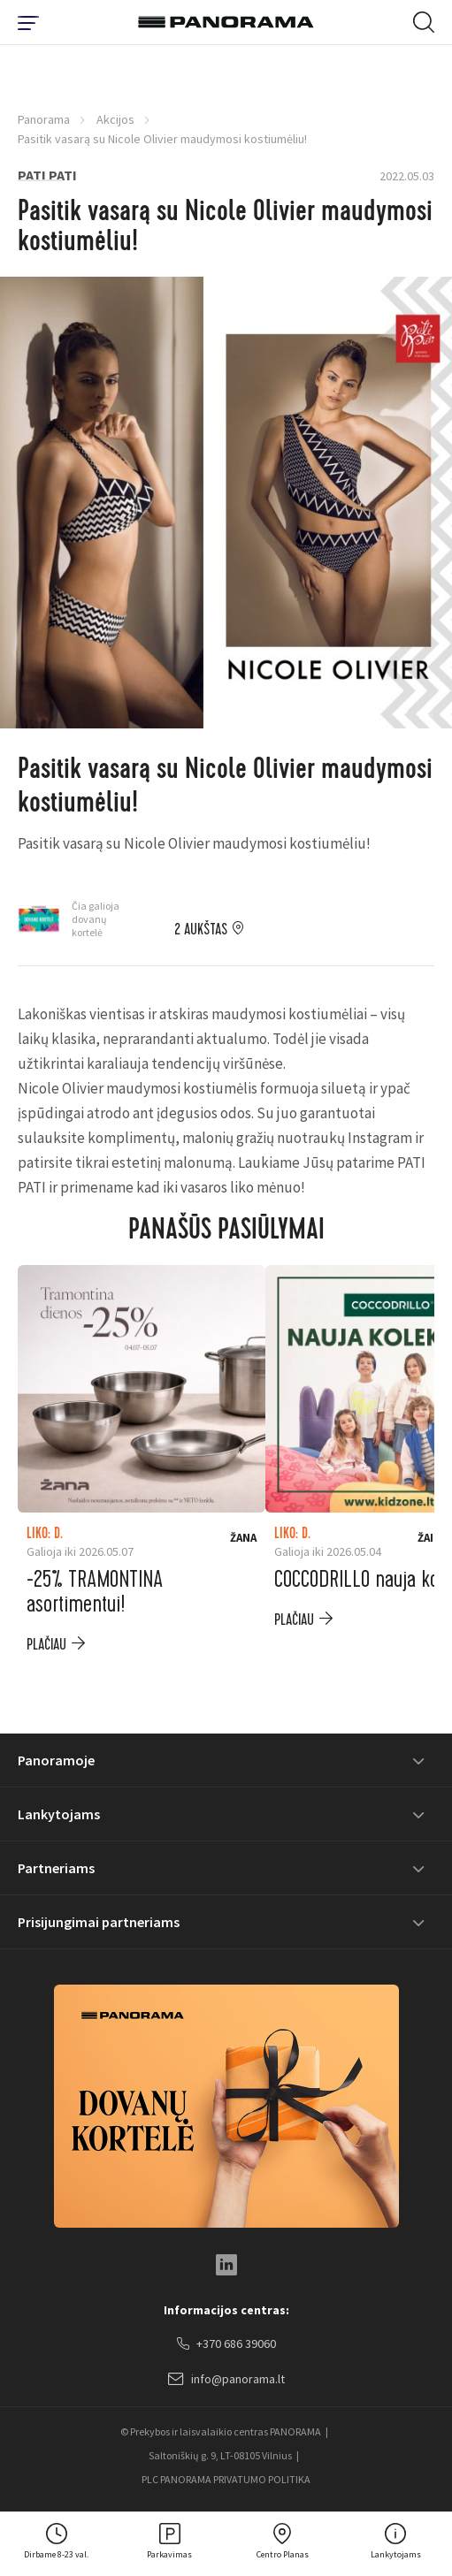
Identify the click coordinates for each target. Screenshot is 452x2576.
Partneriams (56, 1868)
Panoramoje (56, 1760)
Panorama (44, 119)
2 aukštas (200, 930)
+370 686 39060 (226, 2344)
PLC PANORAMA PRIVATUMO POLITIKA (226, 2479)
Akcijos (115, 119)
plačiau (46, 1644)
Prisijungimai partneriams (99, 1922)
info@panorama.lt (226, 2380)
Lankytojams (59, 1814)
